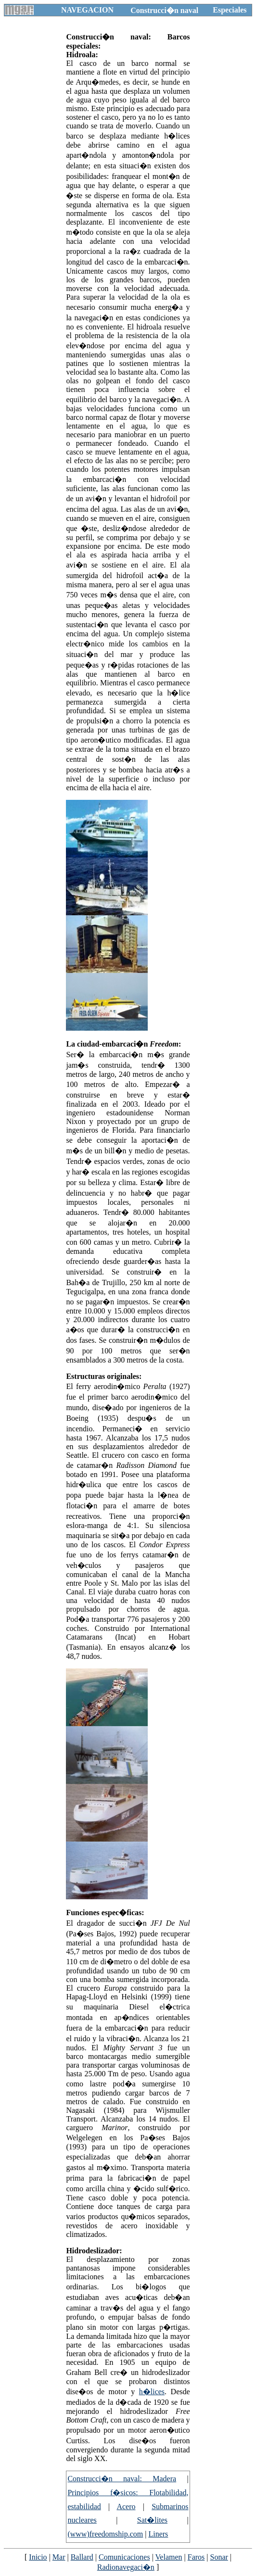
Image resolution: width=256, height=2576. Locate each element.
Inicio (38, 2557)
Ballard (82, 2557)
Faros (196, 2557)
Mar (58, 2557)
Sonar (219, 2557)
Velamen (168, 2557)
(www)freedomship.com (105, 2534)
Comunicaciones (124, 2557)
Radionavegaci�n (125, 2567)
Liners (158, 2534)
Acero (125, 2506)
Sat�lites (152, 2520)
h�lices (152, 2391)
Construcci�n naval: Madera (121, 2479)
